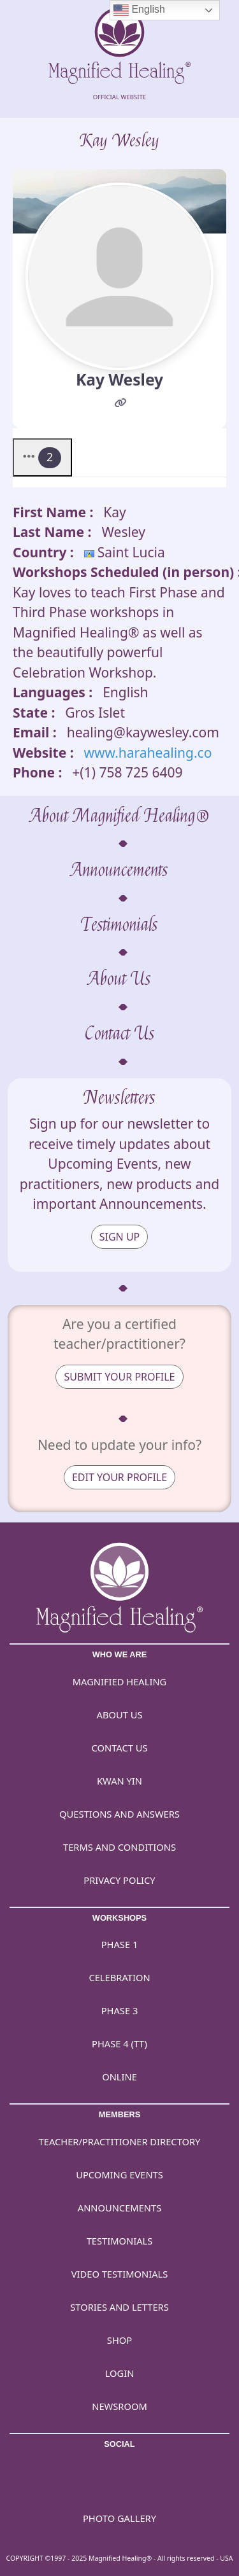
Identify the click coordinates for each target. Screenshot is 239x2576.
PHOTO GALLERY (119, 2518)
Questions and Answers (119, 1813)
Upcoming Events (119, 2174)
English (139, 10)
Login (119, 2373)
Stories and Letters (119, 2307)
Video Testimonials (119, 2273)
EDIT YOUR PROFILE (119, 1477)
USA (226, 2558)
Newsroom (119, 2406)
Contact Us (120, 1033)
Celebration (119, 1977)
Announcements (119, 870)
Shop (119, 2340)
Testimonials (119, 925)
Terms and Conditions (119, 1847)
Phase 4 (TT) (119, 2043)
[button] (42, 457)
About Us (119, 979)
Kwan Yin (119, 1780)
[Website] (121, 403)
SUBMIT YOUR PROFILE (119, 1377)
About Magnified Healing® (120, 816)
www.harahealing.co (148, 753)
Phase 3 (119, 2010)
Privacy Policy (119, 1880)
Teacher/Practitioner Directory (120, 2141)
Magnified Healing (120, 1681)
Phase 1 (119, 1944)
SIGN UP (119, 1237)
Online (119, 2076)
